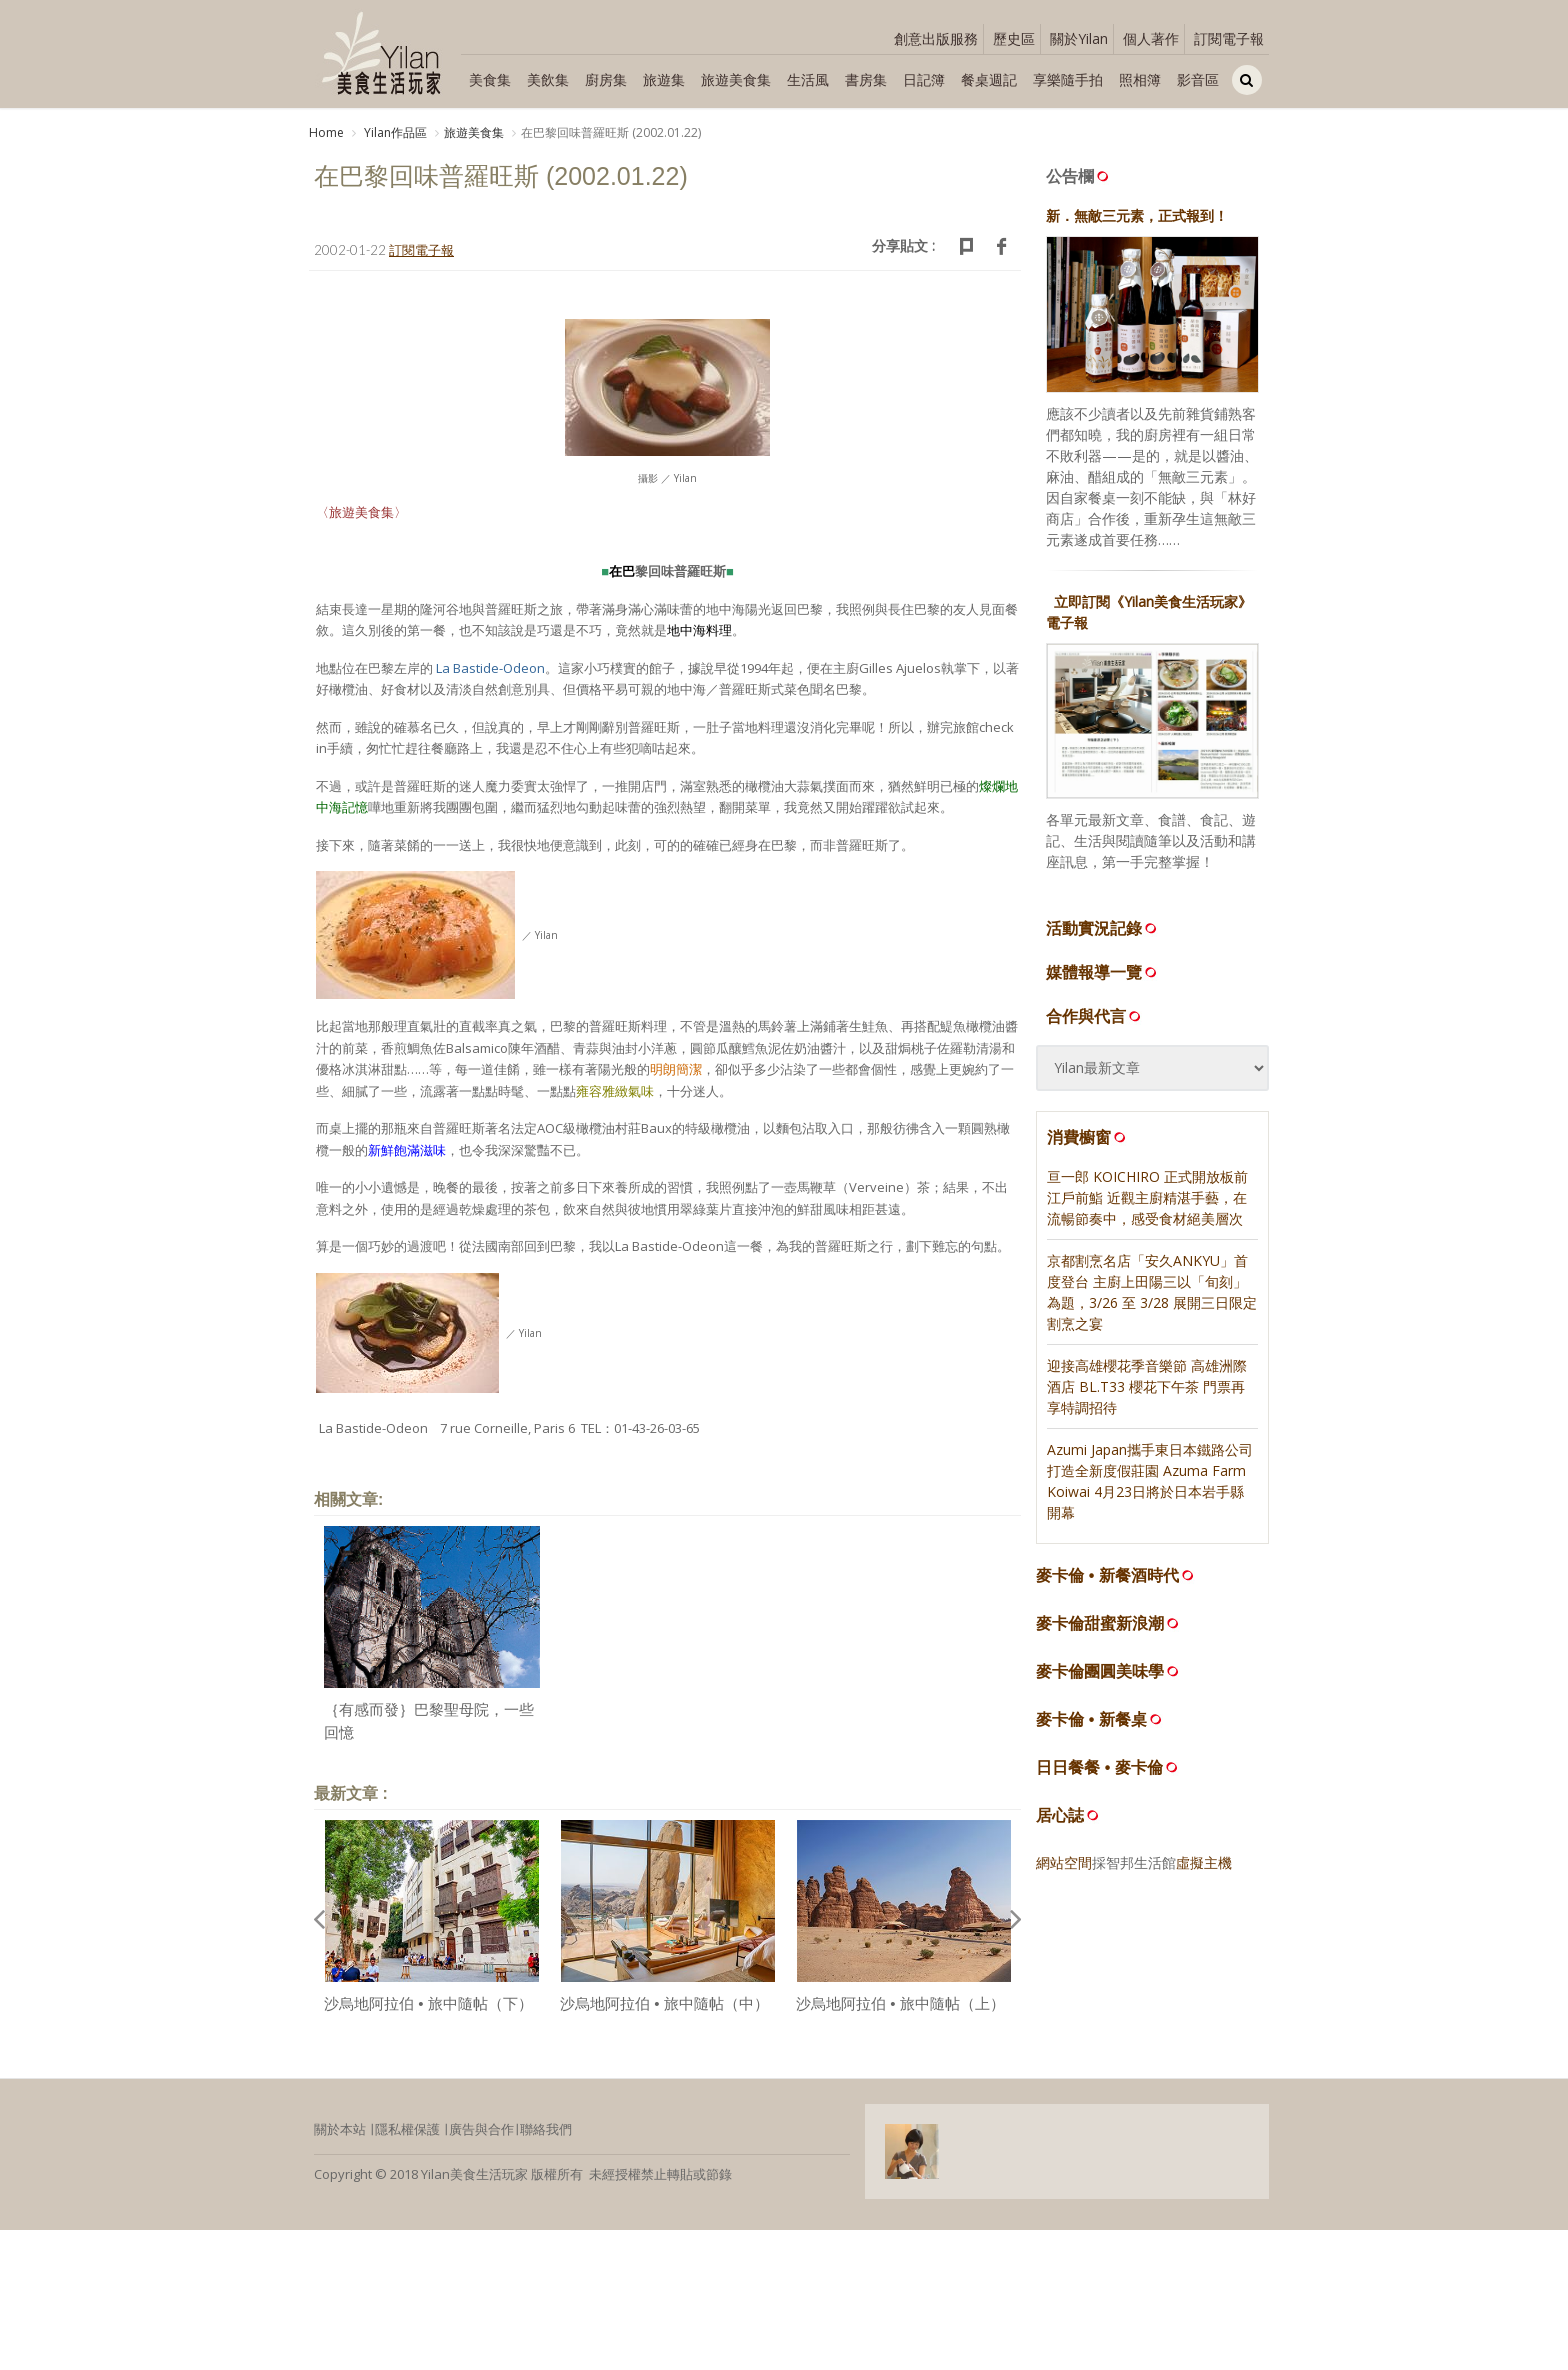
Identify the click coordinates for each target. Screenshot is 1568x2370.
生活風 (808, 79)
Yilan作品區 (394, 132)
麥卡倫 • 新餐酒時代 (1107, 1581)
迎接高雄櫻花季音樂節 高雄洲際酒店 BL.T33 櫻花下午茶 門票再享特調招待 (1147, 1392)
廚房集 (606, 79)
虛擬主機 (1204, 1868)
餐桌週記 (989, 79)
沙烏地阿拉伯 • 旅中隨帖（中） (664, 2010)
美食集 (490, 79)
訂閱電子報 (1229, 38)
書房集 (866, 79)
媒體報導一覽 (1103, 978)
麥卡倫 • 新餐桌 (1091, 1725)
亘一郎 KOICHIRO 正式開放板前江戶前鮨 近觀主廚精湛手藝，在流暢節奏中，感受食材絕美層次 (1147, 1203)
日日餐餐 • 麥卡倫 (1099, 1773)
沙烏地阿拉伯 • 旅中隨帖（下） (428, 2010)
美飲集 (548, 79)
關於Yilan (1079, 38)
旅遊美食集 (736, 79)
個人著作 (1151, 38)
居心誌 (1060, 1821)
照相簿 (1140, 79)
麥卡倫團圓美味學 (1100, 1677)
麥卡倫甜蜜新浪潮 (1100, 1629)
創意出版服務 (936, 38)
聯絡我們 (546, 2136)
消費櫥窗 (1088, 1143)
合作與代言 (1095, 1022)
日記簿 (924, 79)
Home (326, 132)
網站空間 (1064, 1868)
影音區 (1198, 79)
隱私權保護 (407, 2136)
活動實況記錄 (1103, 934)
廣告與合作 (481, 2136)
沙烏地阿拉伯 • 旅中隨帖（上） (900, 2010)
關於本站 (340, 2136)
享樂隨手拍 (1068, 79)
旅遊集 (664, 79)
